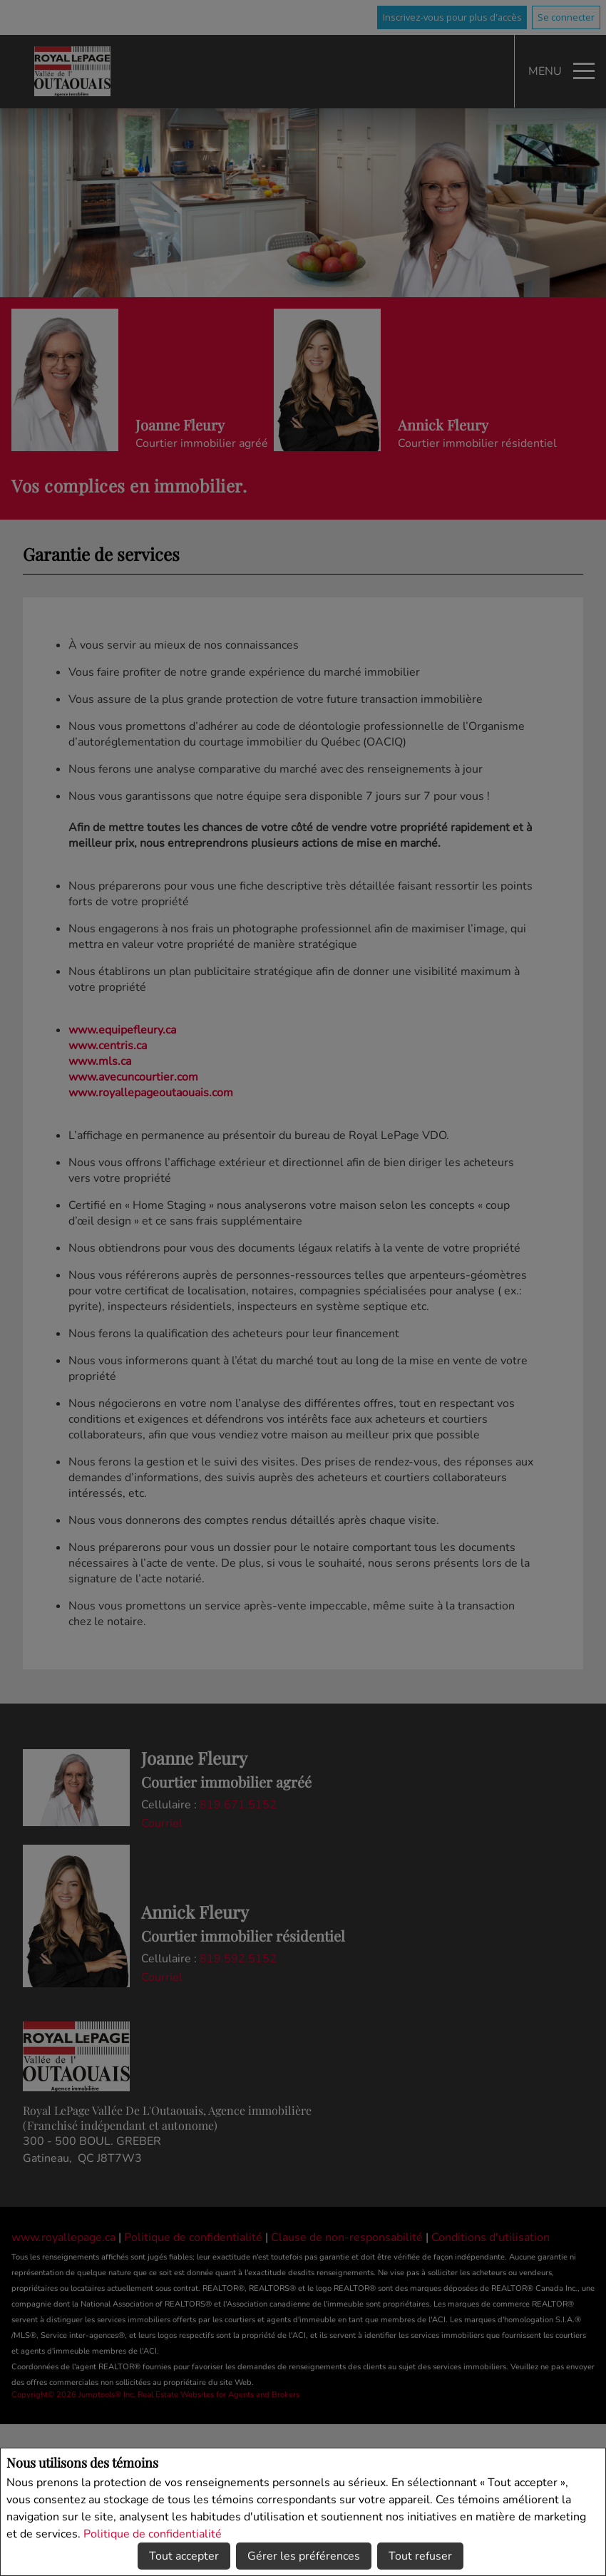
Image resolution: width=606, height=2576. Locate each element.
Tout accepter (184, 2556)
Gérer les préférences (303, 2556)
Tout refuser (420, 2556)
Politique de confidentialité (152, 2534)
